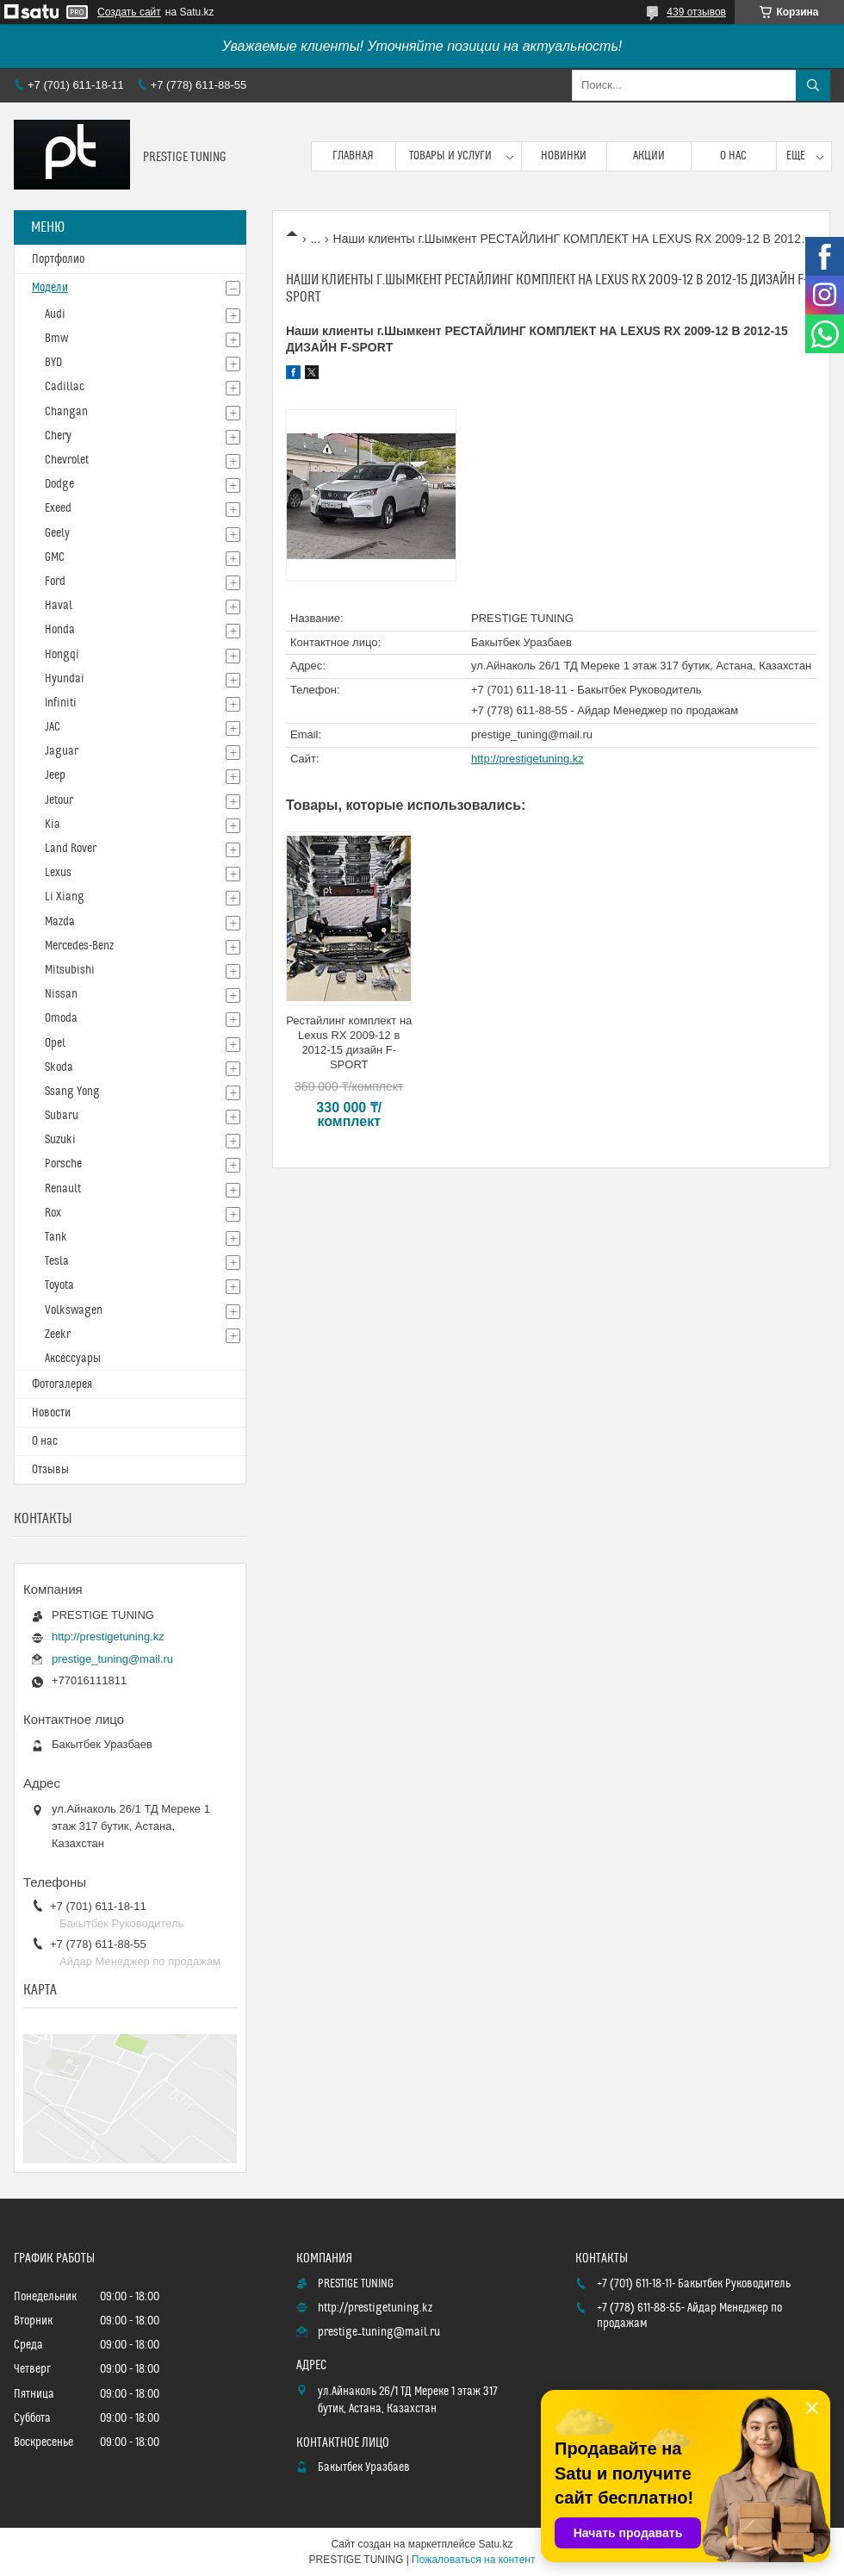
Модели (50, 288)
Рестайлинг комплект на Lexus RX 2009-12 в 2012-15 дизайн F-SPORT (349, 1042)
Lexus (58, 873)
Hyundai (64, 679)
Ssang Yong (72, 1091)
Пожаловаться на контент (473, 2560)
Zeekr (58, 1334)
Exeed (58, 508)
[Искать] (813, 85)
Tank (56, 1237)
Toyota (59, 1285)
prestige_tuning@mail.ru (532, 734)
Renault (63, 1189)
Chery (58, 436)
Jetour (59, 800)
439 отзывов (696, 12)
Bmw (56, 338)
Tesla (57, 1261)
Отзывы (50, 1470)
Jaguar (61, 751)
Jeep (55, 775)
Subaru (61, 1116)
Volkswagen (73, 1310)
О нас (733, 156)
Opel (55, 1043)
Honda (60, 630)
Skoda (59, 1067)
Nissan (61, 994)
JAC (52, 727)
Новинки (563, 156)
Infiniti (61, 703)
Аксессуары (73, 1359)
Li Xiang (64, 897)
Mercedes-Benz (79, 946)
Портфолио (58, 259)
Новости (51, 1413)
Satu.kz (495, 2544)
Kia (52, 824)
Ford (55, 581)
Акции (649, 156)
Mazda (60, 922)
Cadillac (64, 387)
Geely (57, 533)
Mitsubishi (70, 970)
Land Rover (70, 849)
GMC (55, 557)
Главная (353, 156)
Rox (53, 1213)
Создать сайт (129, 12)
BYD (53, 363)
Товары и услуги (450, 156)
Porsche (63, 1164)
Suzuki (60, 1140)
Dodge (59, 484)
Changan (66, 412)
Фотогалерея (62, 1384)
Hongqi (62, 655)
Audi (55, 314)
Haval (58, 606)
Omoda (61, 1018)
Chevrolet (67, 460)
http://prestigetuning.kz (527, 758)
